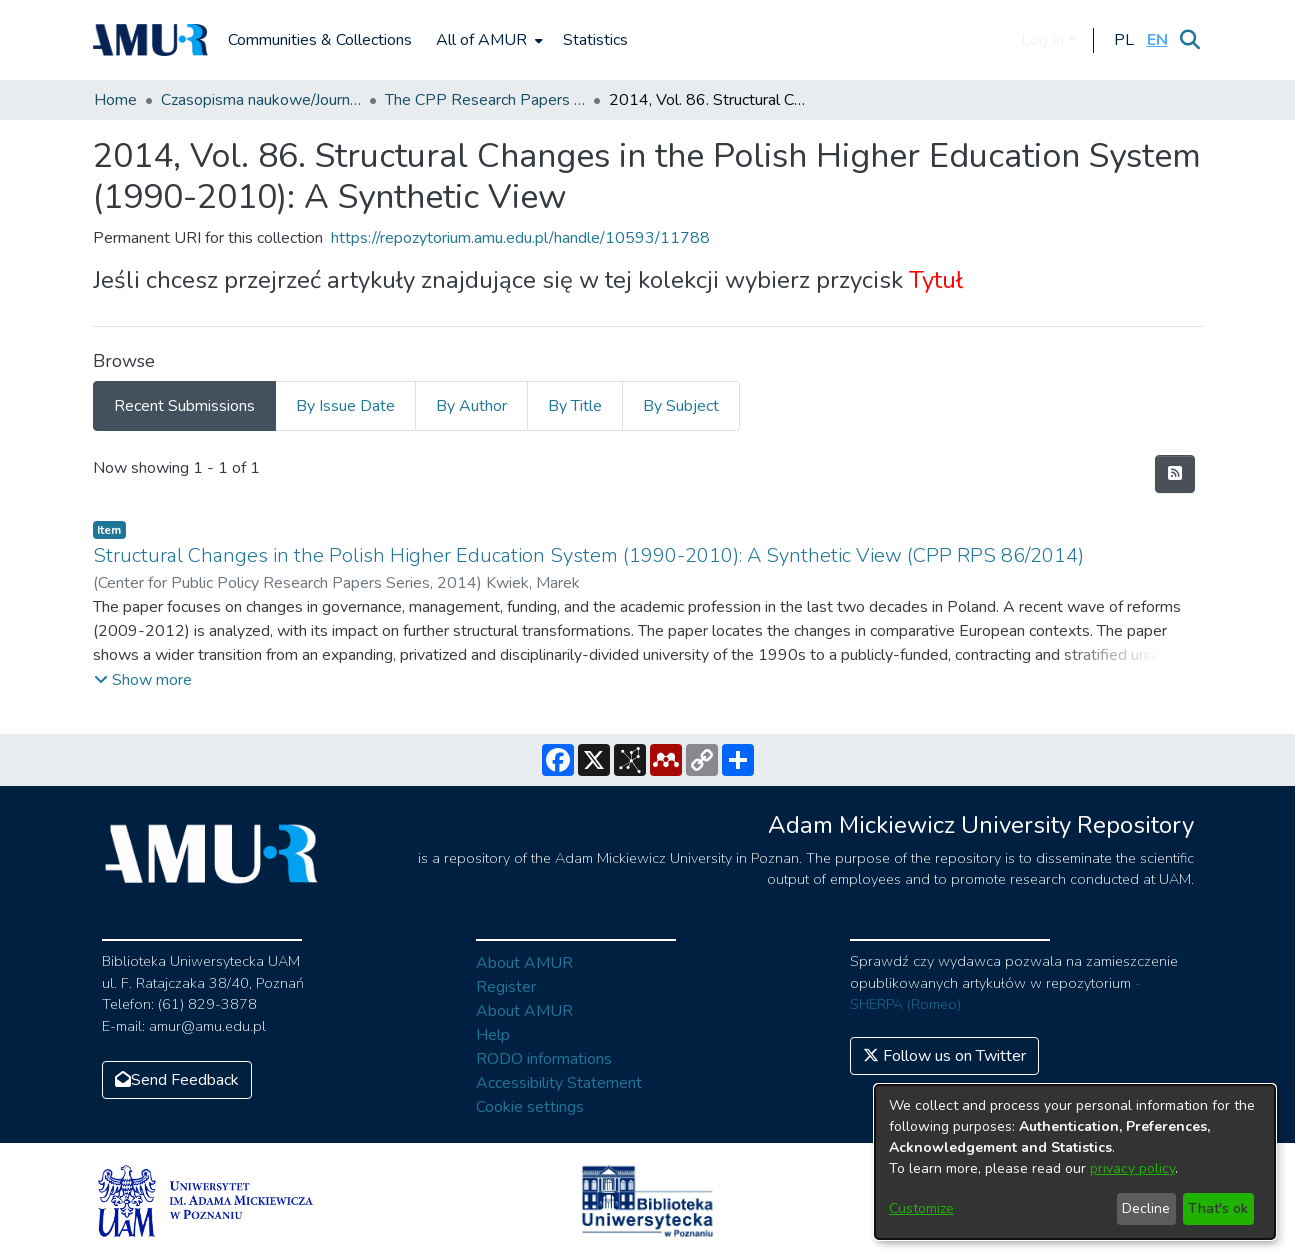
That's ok (1218, 1208)
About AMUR (524, 963)
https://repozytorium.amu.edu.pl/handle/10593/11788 (520, 238)
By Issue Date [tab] (345, 406)
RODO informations (544, 1059)
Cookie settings (530, 1107)
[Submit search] (1190, 40)
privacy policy (1132, 1168)
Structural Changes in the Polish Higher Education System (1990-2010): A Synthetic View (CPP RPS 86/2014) (588, 555)
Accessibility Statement (559, 1083)
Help (493, 1035)
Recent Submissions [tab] (184, 406)
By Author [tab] (471, 406)
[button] (1124, 40)
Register (506, 987)
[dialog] (1075, 1162)
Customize (921, 1208)
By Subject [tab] (681, 406)
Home (115, 100)
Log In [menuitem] (1042, 40)
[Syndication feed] (1175, 474)
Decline (1146, 1208)
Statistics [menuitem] (595, 40)
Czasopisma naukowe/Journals (261, 100)
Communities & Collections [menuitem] (320, 40)
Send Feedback (177, 1080)
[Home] (151, 40)
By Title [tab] (575, 406)
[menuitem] (487, 40)
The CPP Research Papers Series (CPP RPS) (485, 100)
